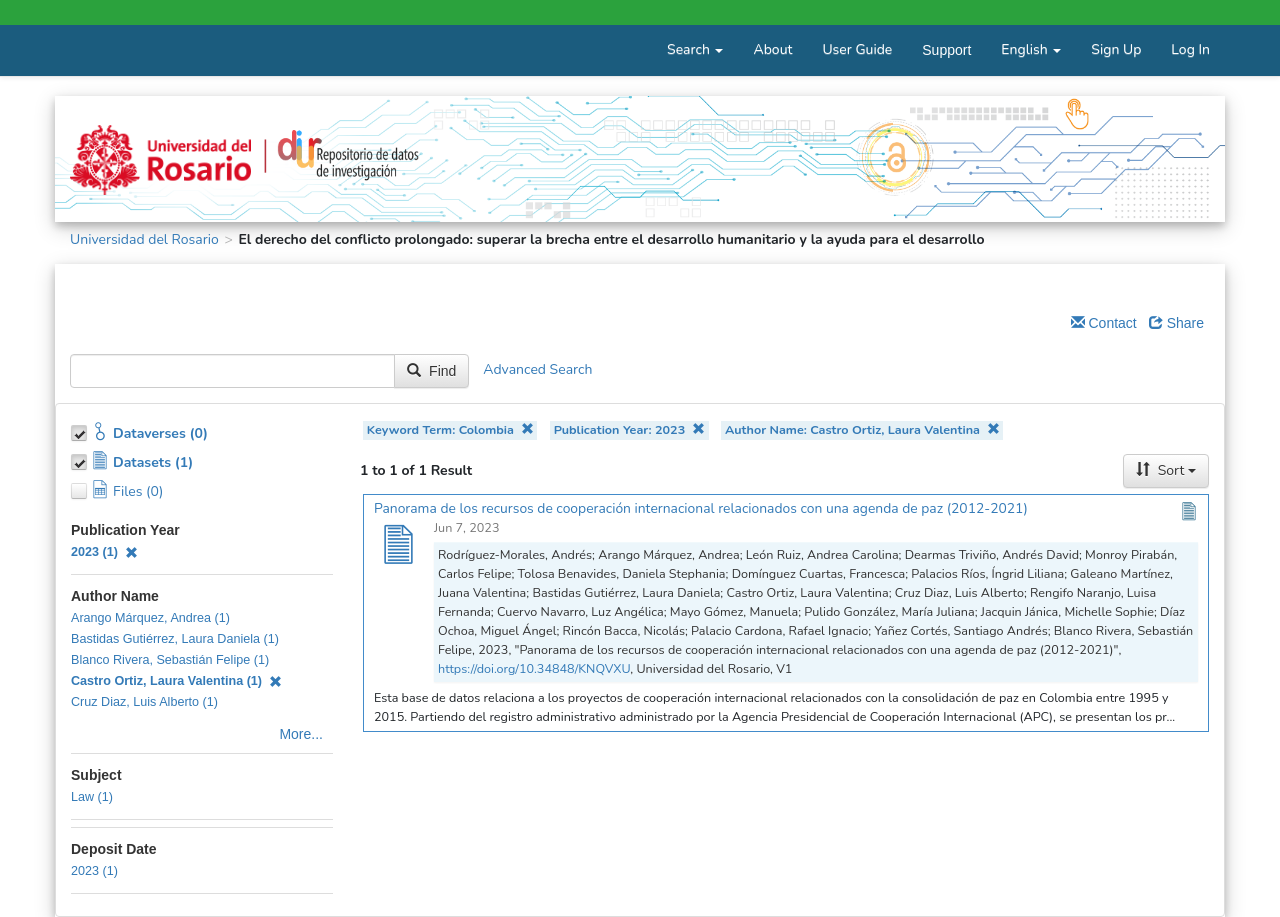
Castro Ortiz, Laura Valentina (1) (176, 681)
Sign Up (1116, 49)
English (1031, 49)
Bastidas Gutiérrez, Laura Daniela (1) (175, 639)
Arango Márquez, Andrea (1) (150, 618)
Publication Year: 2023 (629, 429)
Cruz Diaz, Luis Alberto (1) (144, 702)
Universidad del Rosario (144, 239)
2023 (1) (104, 552)
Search (695, 49)
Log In (1190, 49)
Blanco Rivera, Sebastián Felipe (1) (170, 660)
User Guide (857, 49)
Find (431, 371)
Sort (1166, 470)
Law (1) (92, 797)
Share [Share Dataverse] (1176, 323)
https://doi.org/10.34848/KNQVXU (534, 668)
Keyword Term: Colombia (450, 429)
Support (946, 50)
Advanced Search (537, 370)
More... (301, 734)
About (772, 49)
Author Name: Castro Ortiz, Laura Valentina (862, 429)
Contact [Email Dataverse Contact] (1104, 323)
